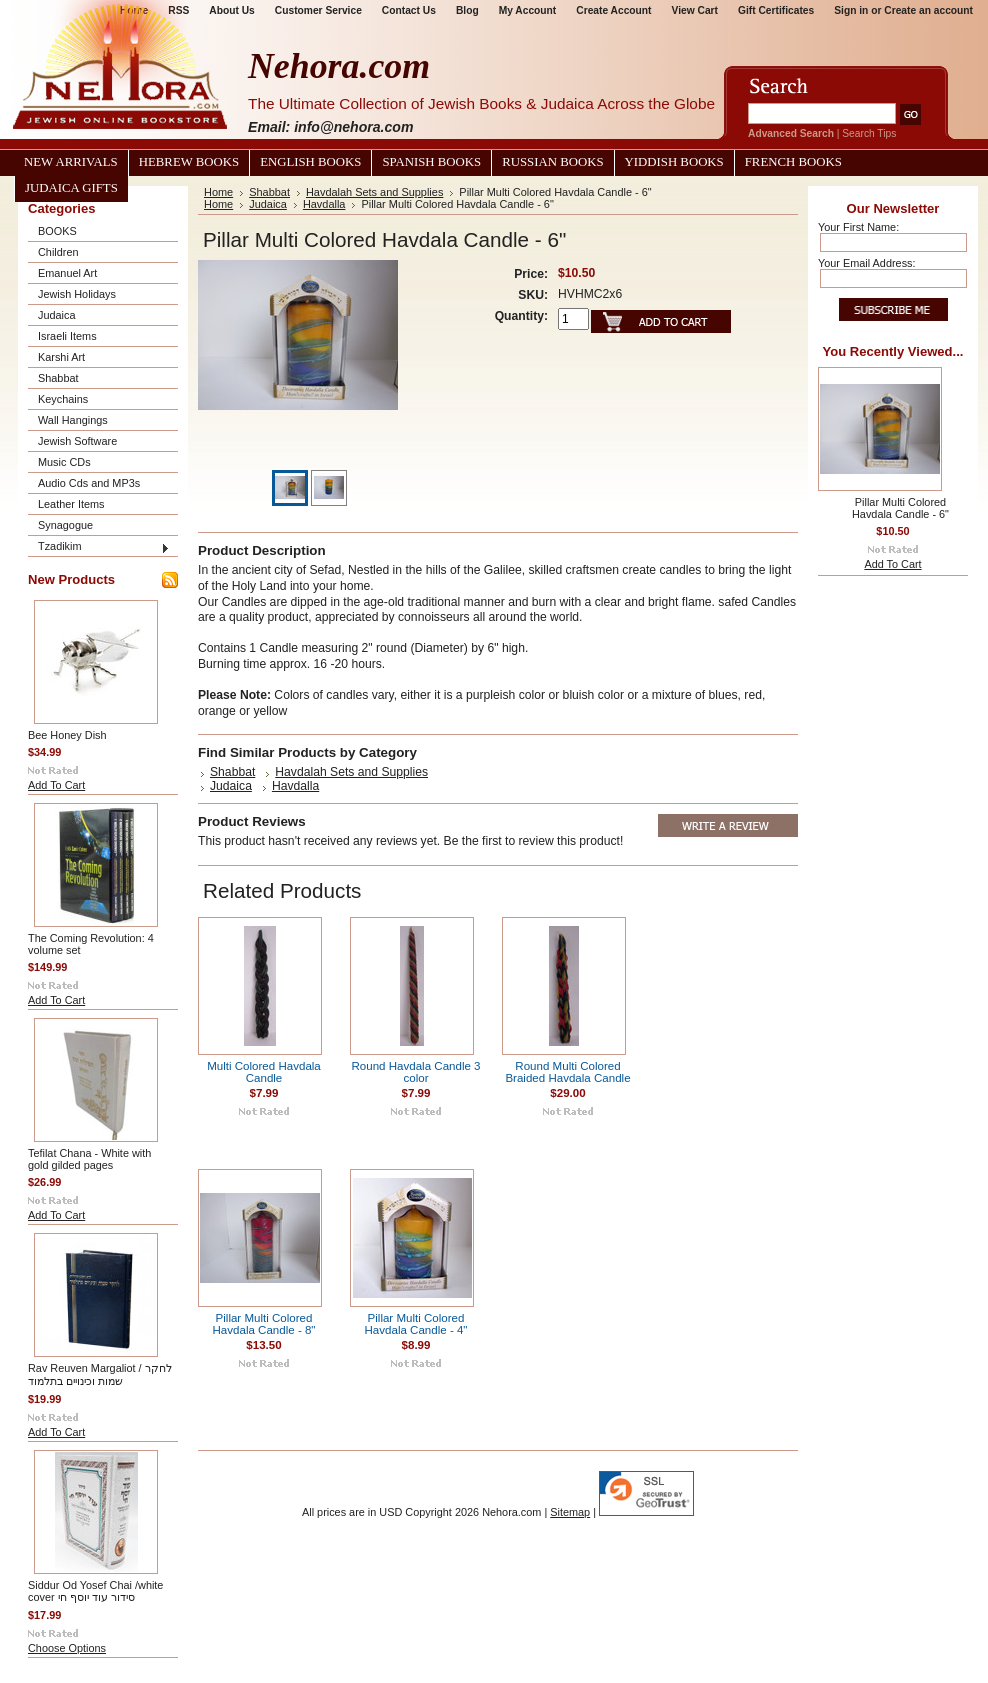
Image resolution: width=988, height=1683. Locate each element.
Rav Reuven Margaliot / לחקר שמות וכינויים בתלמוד (100, 1374)
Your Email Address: (867, 263)
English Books (310, 162)
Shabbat (58, 378)
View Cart (695, 10)
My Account (528, 10)
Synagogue (65, 525)
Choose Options (67, 1648)
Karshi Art (61, 357)
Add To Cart (56, 785)
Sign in (851, 10)
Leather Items (71, 504)
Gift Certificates (776, 10)
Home (218, 192)
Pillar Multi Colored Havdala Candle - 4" (416, 1324)
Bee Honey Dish (67, 735)
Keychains (63, 399)
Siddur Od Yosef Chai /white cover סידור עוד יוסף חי (95, 1591)
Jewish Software (77, 441)
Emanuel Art (67, 273)
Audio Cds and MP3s (89, 483)
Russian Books (552, 162)
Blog (467, 10)
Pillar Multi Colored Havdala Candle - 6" (900, 508)
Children (58, 252)
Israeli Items (67, 336)
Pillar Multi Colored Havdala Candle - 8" (264, 1324)
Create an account (928, 10)
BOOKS (57, 231)
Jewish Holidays (77, 294)
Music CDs (64, 462)
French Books (793, 162)
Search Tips (869, 133)
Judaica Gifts (71, 188)
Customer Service (318, 10)
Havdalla (324, 204)
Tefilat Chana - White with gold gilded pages (89, 1159)
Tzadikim (60, 546)
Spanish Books (431, 162)
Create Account (613, 10)
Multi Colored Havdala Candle (264, 1072)
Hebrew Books (189, 162)
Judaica (56, 315)
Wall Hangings (73, 420)
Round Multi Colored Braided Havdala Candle (567, 1072)
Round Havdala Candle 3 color (415, 1072)
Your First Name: (858, 227)
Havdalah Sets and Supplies (374, 192)
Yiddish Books (674, 162)
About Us (231, 10)
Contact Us (409, 10)
